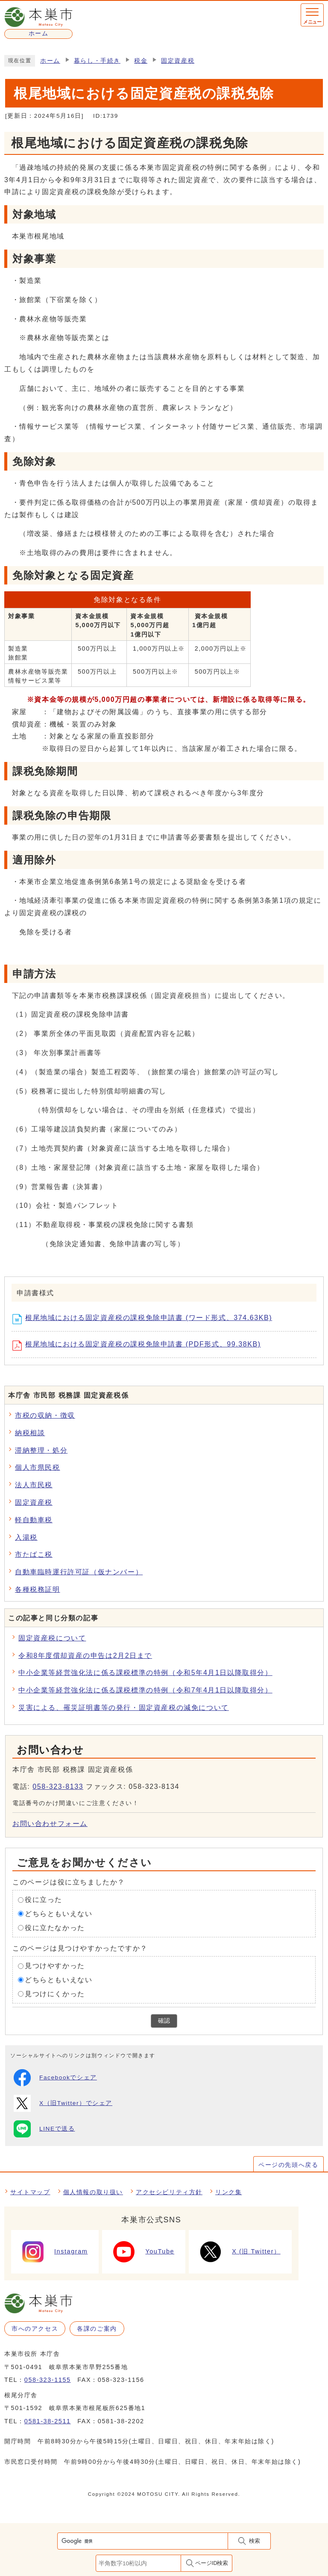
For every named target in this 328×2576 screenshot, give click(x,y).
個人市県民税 (37, 1467)
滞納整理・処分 (41, 1450)
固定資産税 (177, 61)
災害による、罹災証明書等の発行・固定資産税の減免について (123, 1707)
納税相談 (30, 1432)
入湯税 (26, 1537)
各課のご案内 (97, 2328)
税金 (140, 61)
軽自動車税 (34, 1520)
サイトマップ (30, 2192)
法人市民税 (34, 1485)
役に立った (43, 1899)
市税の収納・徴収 (45, 1415)
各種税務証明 (37, 1589)
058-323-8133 (57, 1786)
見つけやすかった (55, 1965)
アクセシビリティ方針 (169, 2192)
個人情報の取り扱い (93, 2192)
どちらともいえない (58, 1913)
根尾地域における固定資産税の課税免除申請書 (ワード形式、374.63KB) (145, 1319)
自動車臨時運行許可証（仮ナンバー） (79, 1572)
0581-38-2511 (47, 2421)
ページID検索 (211, 2563)
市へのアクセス (35, 2328)
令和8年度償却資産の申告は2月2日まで (85, 1655)
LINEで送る (44, 2128)
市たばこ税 (34, 1554)
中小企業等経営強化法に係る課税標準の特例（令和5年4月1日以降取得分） (145, 1672)
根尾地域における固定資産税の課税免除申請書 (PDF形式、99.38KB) (139, 1345)
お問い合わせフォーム (50, 1823)
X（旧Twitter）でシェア (63, 2103)
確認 (164, 2021)
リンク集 (228, 2192)
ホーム (50, 61)
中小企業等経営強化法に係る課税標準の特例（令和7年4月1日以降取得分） (145, 1690)
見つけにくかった (55, 1993)
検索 (254, 2541)
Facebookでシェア (55, 2077)
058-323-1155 (47, 2379)
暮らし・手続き (97, 61)
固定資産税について (52, 1638)
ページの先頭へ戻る (288, 2164)
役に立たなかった (55, 1927)
